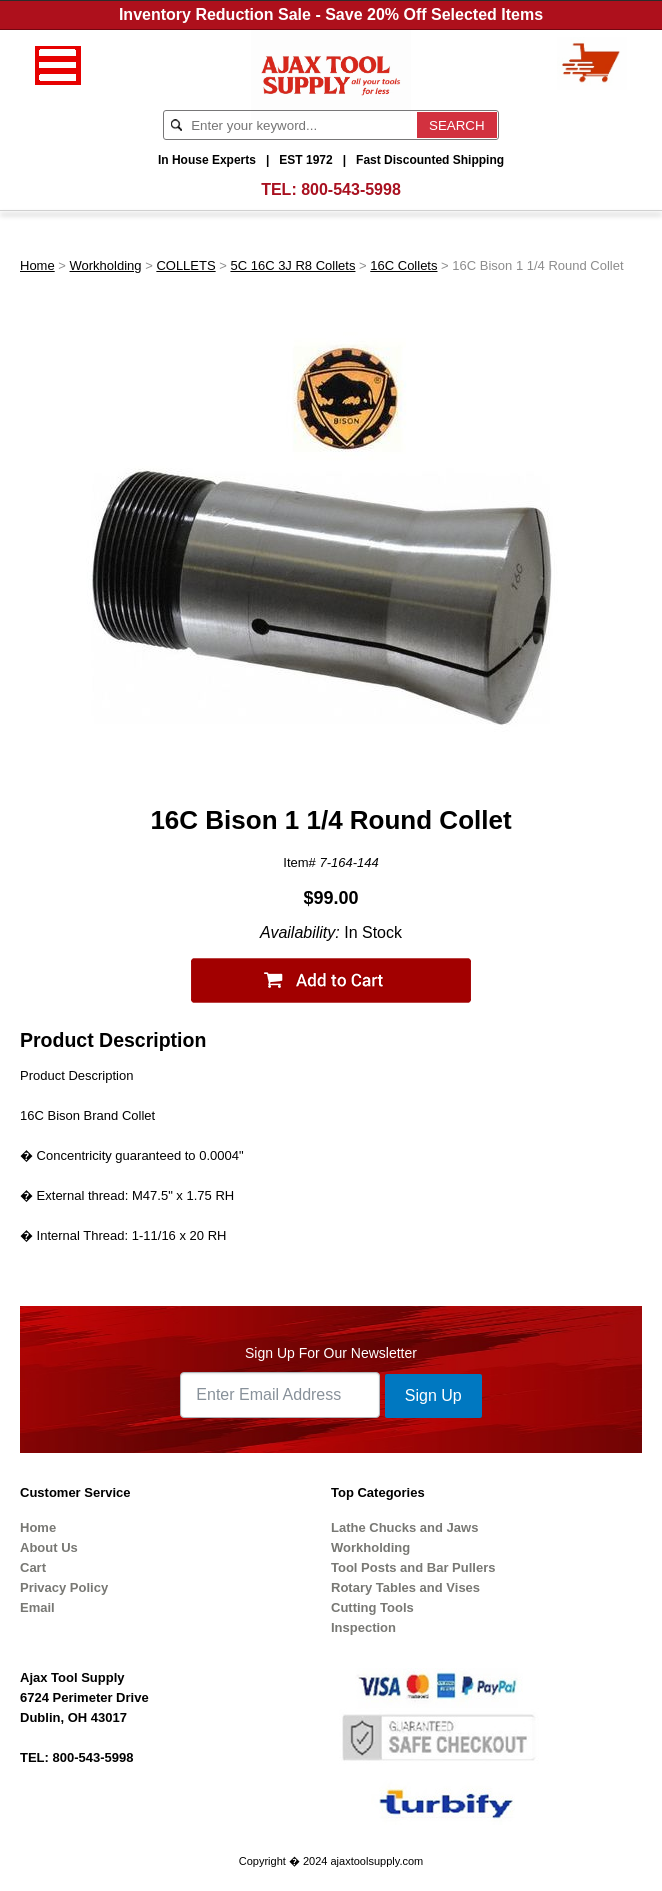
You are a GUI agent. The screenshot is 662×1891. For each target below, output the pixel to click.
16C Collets (403, 265)
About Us (49, 1547)
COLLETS (185, 265)
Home (37, 265)
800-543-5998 (351, 189)
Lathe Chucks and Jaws (404, 1527)
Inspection (363, 1627)
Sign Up (433, 1395)
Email (37, 1607)
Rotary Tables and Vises (405, 1587)
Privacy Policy (64, 1587)
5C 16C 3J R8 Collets (292, 265)
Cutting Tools (372, 1607)
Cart (33, 1567)
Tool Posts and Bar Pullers (413, 1567)
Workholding (106, 265)
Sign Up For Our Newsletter (331, 1353)
